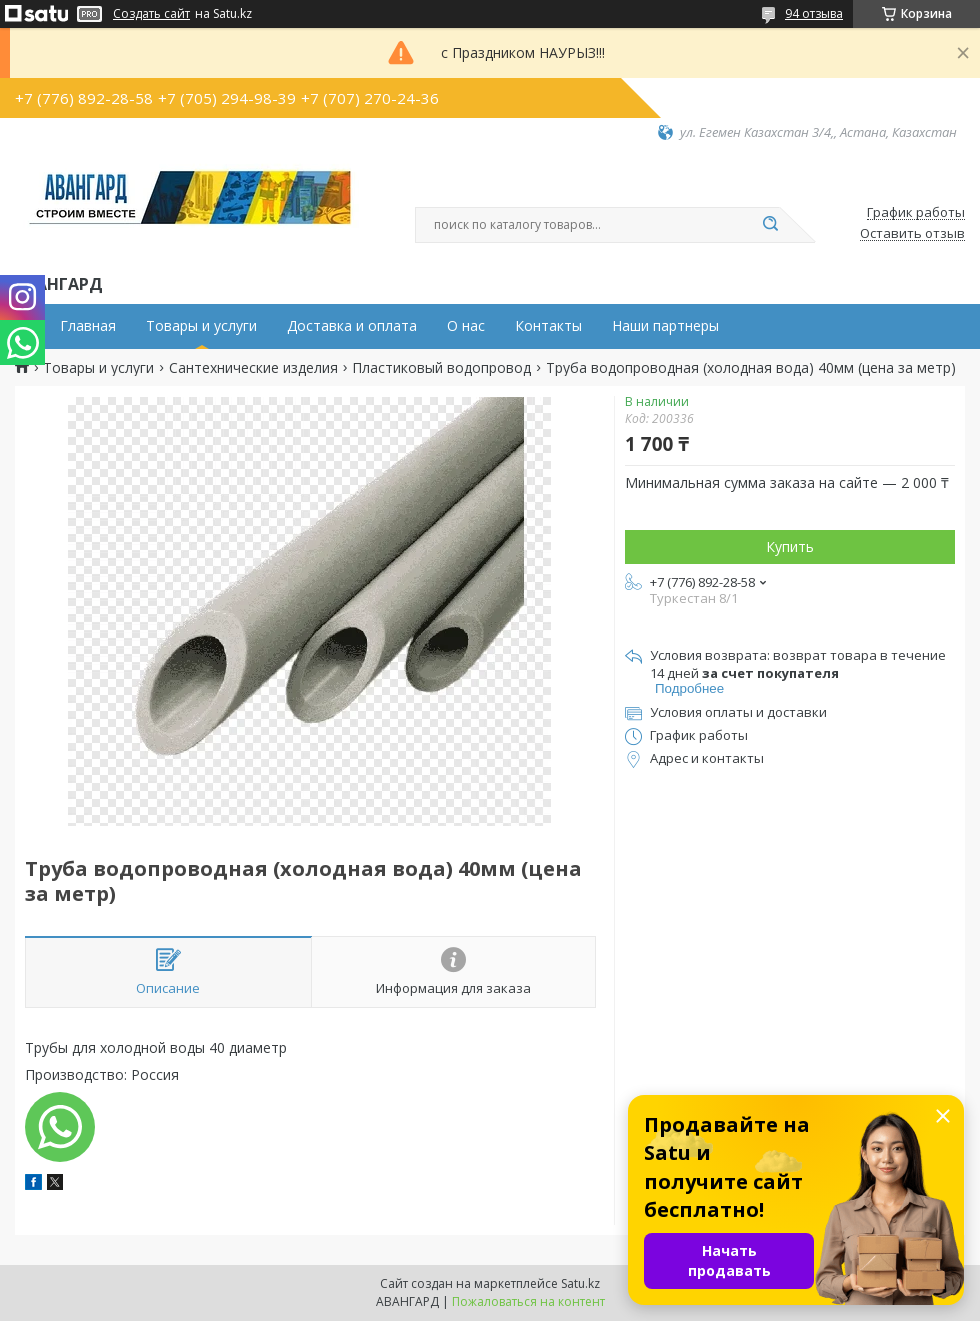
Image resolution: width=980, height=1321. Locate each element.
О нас (466, 326)
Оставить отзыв (912, 234)
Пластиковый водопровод (441, 368)
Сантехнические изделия (253, 368)
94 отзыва (814, 13)
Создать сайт (151, 14)
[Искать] (770, 225)
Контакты (548, 326)
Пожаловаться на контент (528, 1301)
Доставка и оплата (352, 326)
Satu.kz (580, 1283)
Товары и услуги (201, 326)
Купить (790, 546)
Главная (88, 326)
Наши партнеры (665, 326)
